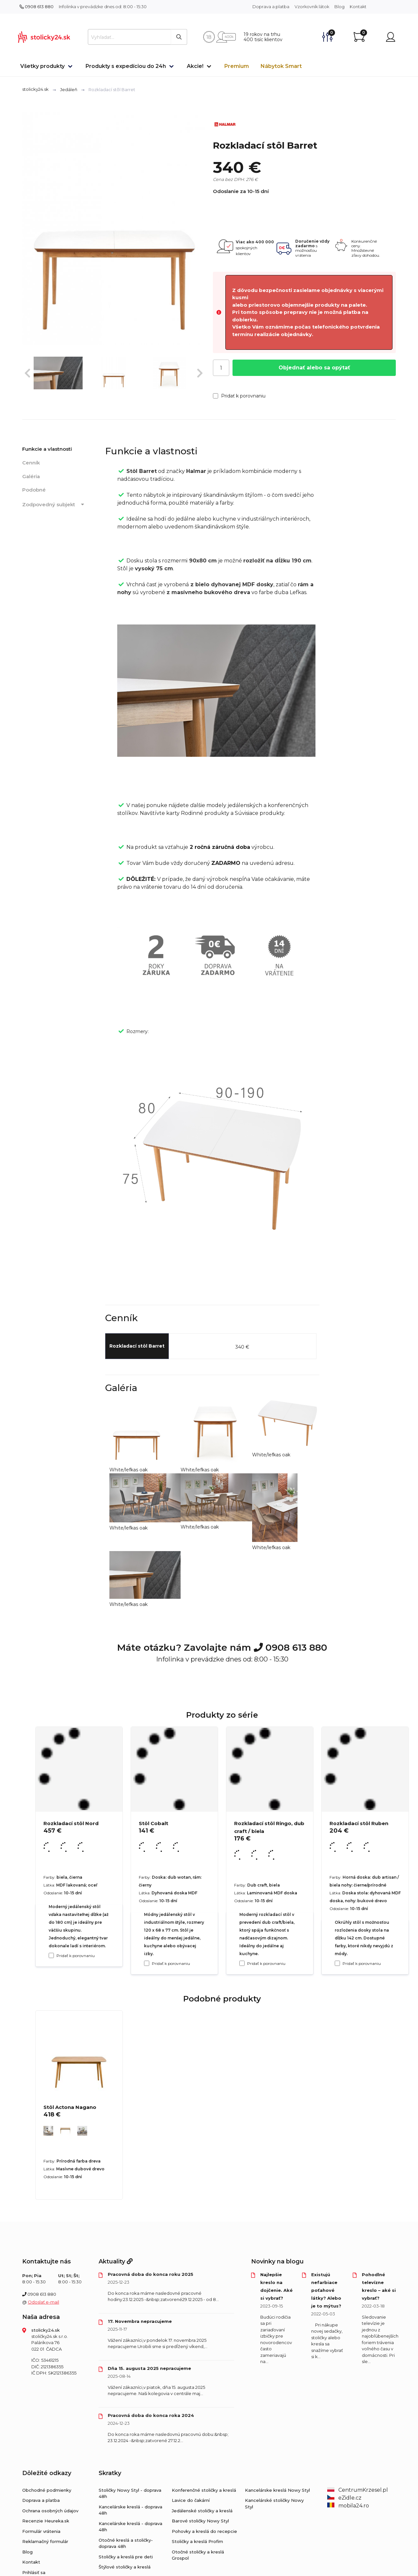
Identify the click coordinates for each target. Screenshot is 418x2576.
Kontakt (358, 6)
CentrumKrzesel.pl (357, 2490)
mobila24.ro (348, 2506)
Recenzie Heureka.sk (45, 2520)
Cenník (31, 463)
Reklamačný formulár (45, 2541)
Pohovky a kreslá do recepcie (204, 2531)
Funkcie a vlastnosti (47, 449)
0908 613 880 (37, 6)
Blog (339, 6)
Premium (236, 66)
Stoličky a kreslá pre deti (126, 2556)
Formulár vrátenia (41, 2531)
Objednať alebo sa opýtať (314, 368)
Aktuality (116, 2261)
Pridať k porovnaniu (239, 396)
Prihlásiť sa (33, 2572)
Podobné (34, 490)
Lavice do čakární (191, 2500)
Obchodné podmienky (46, 2490)
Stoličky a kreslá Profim (197, 2541)
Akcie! (195, 66)
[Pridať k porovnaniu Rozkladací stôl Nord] (51, 1955)
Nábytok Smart (281, 66)
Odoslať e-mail (43, 2302)
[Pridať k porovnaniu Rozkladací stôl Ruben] (337, 1963)
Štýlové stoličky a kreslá (125, 2566)
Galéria (31, 476)
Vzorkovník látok (312, 6)
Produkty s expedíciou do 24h (126, 66)
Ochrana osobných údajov (50, 2510)
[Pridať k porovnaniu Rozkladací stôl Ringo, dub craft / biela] (242, 1963)
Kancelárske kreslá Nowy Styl (277, 2490)
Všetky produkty (42, 66)
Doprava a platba (270, 6)
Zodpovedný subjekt (54, 505)
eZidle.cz (344, 2498)
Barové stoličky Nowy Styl (200, 2520)
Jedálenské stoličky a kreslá (202, 2510)
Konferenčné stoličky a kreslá (204, 2490)
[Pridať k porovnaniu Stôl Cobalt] (146, 1963)
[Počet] (221, 368)
